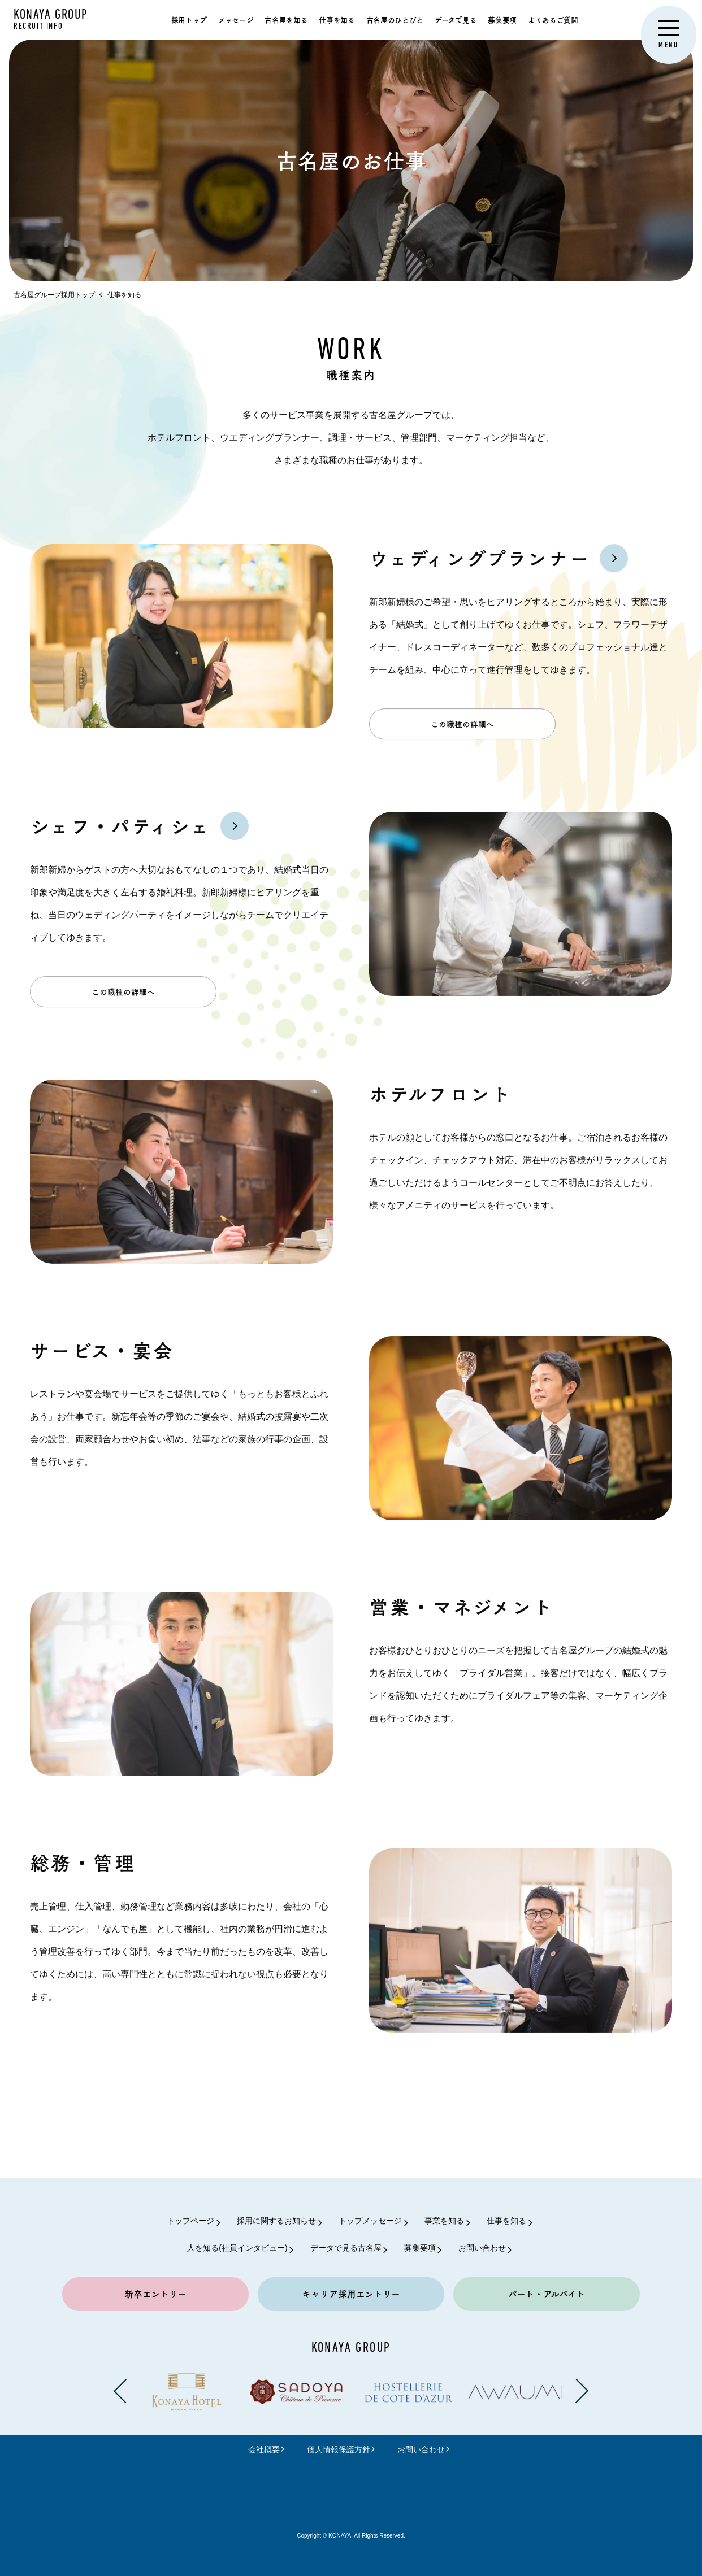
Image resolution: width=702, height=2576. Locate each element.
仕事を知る (336, 19)
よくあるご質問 (553, 19)
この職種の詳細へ (462, 735)
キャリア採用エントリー (351, 2293)
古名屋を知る (286, 19)
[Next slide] (581, 2391)
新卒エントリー (155, 2293)
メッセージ (235, 19)
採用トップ (189, 19)
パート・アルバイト (546, 2293)
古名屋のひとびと (394, 19)
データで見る (455, 19)
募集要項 (502, 19)
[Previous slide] (120, 2391)
